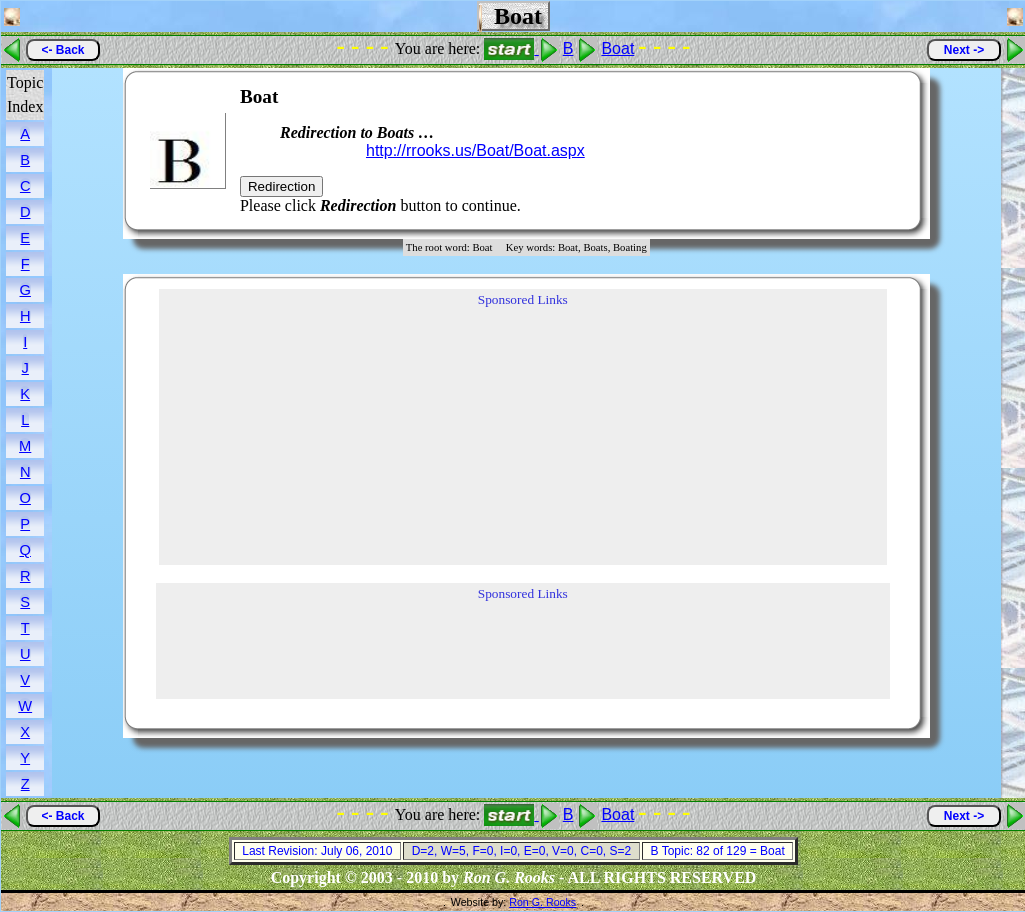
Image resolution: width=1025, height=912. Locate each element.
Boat (617, 48)
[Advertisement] (845, 151)
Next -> (964, 50)
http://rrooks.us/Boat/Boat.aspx (475, 150)
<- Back (62, 50)
